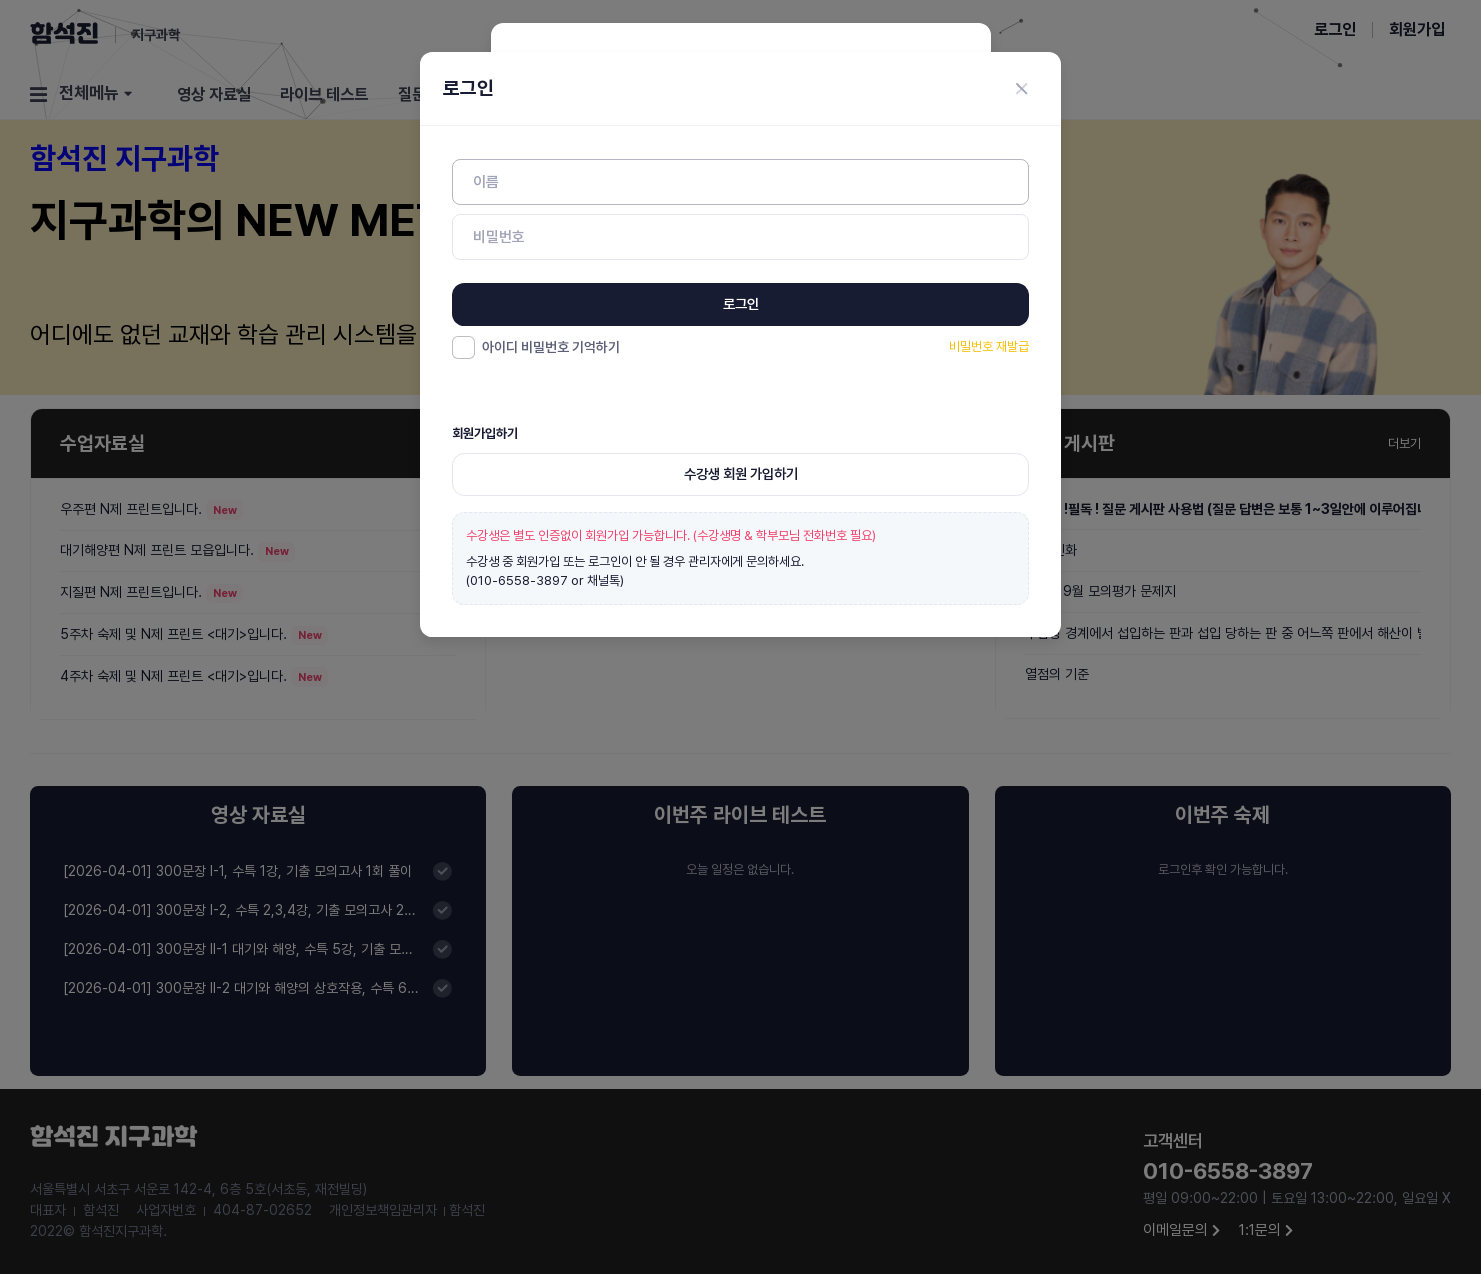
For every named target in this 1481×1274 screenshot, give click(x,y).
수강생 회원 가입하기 (741, 474)
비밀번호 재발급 (989, 346)
